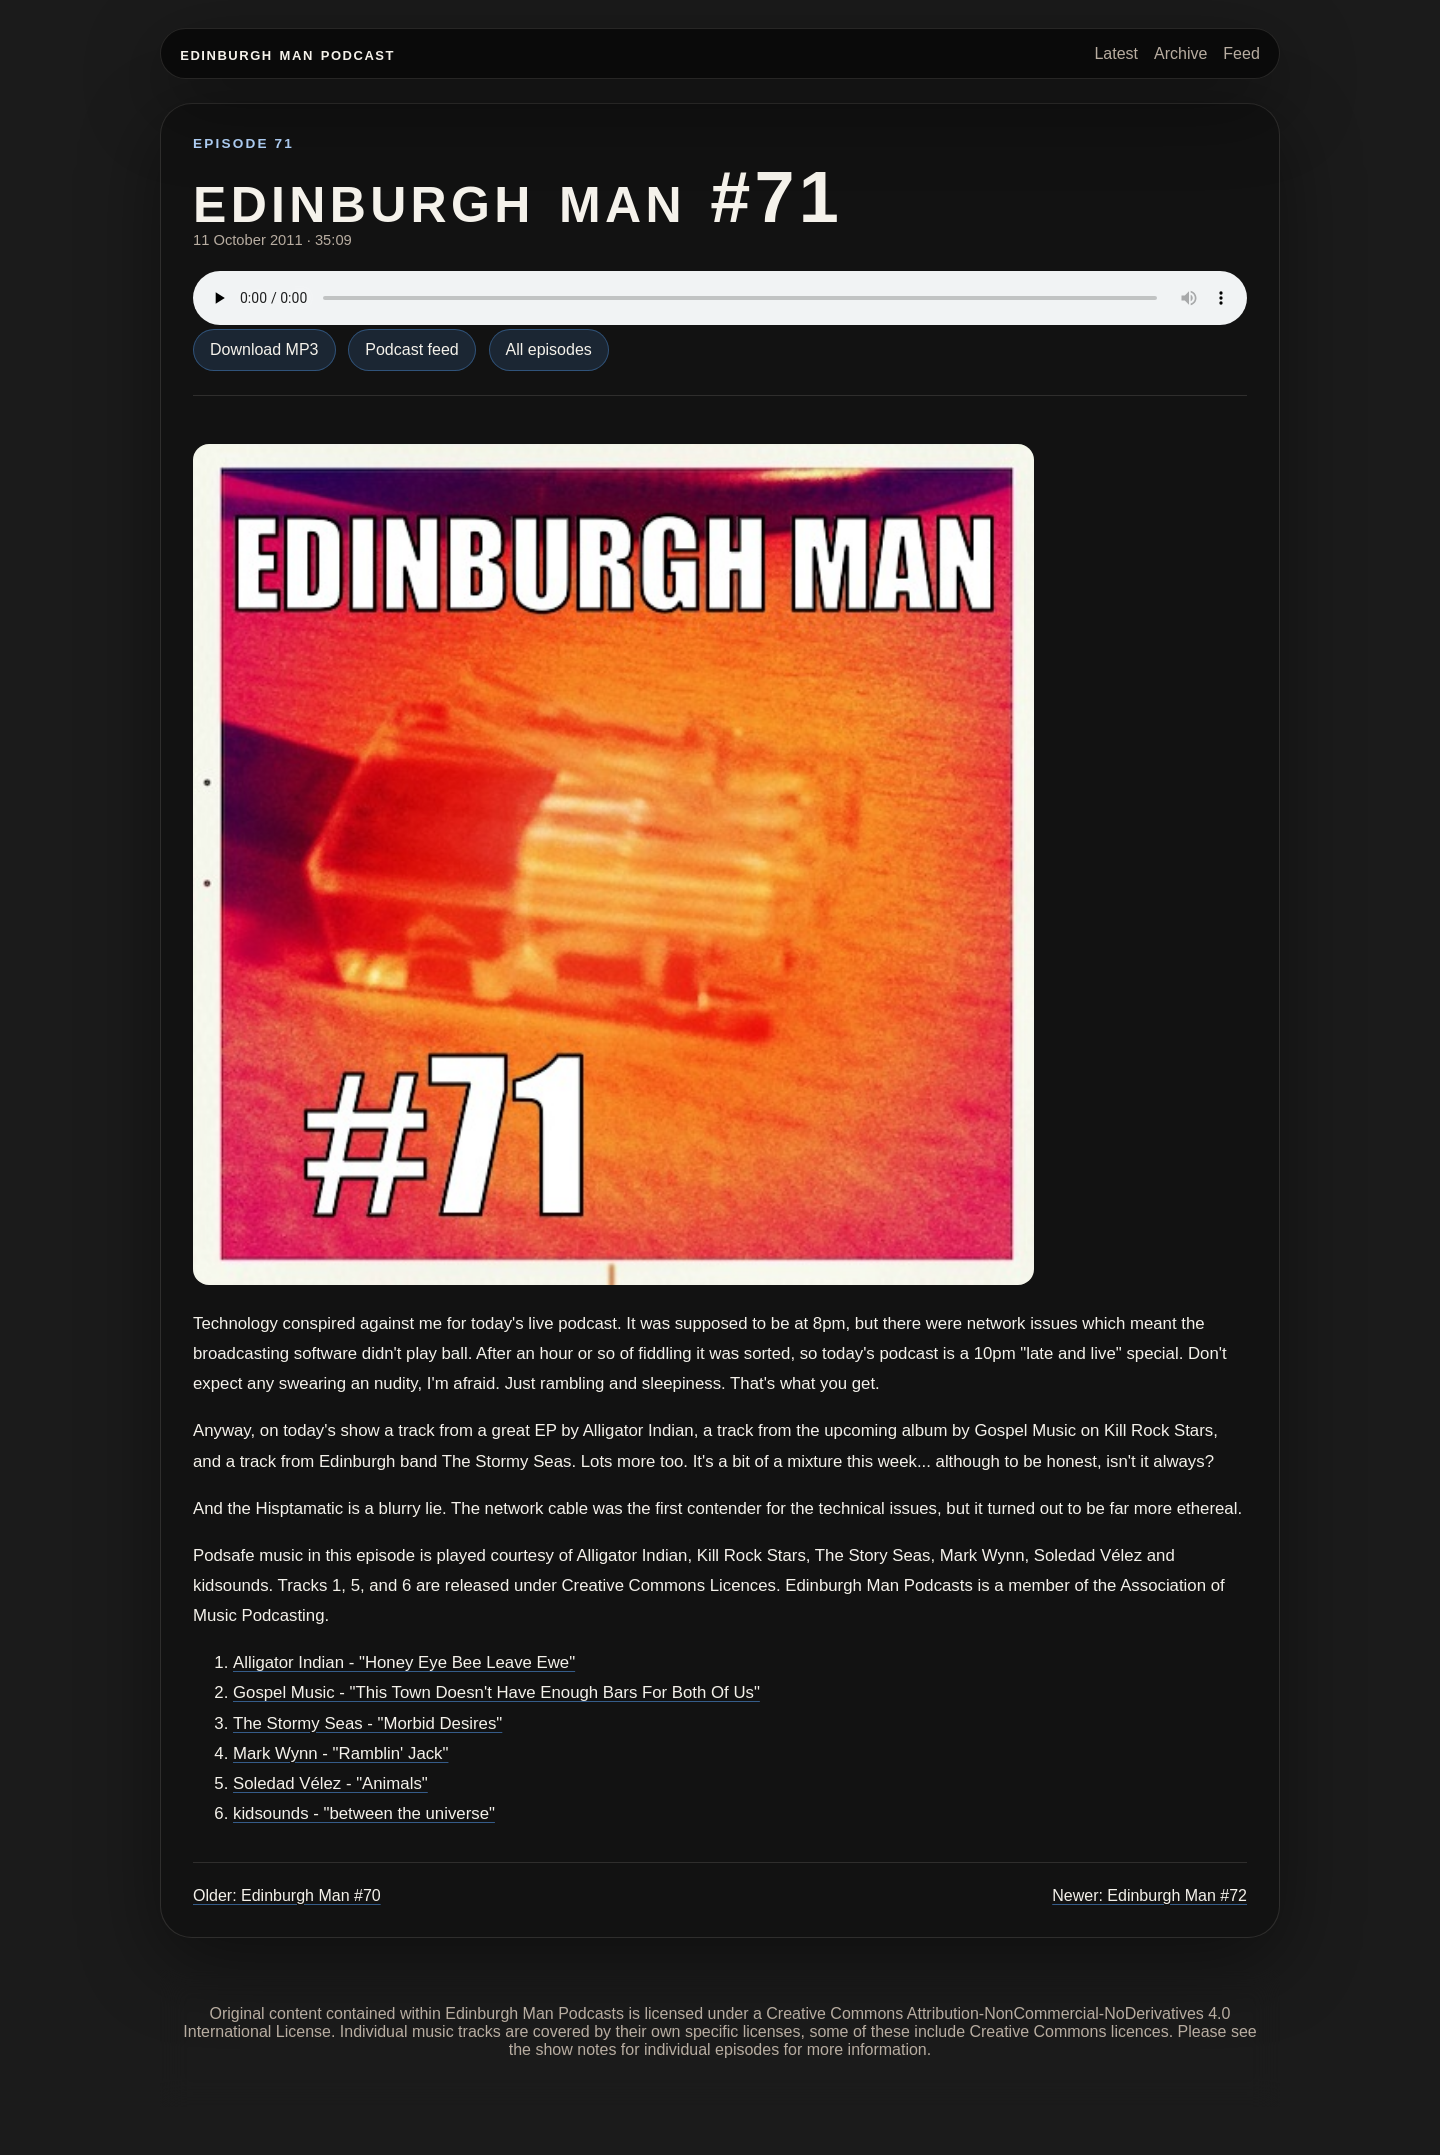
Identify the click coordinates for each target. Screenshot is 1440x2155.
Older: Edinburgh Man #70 (287, 1895)
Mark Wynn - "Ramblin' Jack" (340, 1753)
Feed (1241, 53)
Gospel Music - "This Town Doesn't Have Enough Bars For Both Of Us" (496, 1692)
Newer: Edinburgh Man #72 (1149, 1895)
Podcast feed (411, 349)
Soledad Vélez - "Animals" (330, 1783)
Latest (1116, 53)
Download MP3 (264, 349)
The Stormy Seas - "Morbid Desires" (367, 1723)
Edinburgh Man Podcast (287, 53)
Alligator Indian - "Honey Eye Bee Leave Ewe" (404, 1662)
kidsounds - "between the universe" (364, 1813)
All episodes (549, 349)
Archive (1180, 53)
